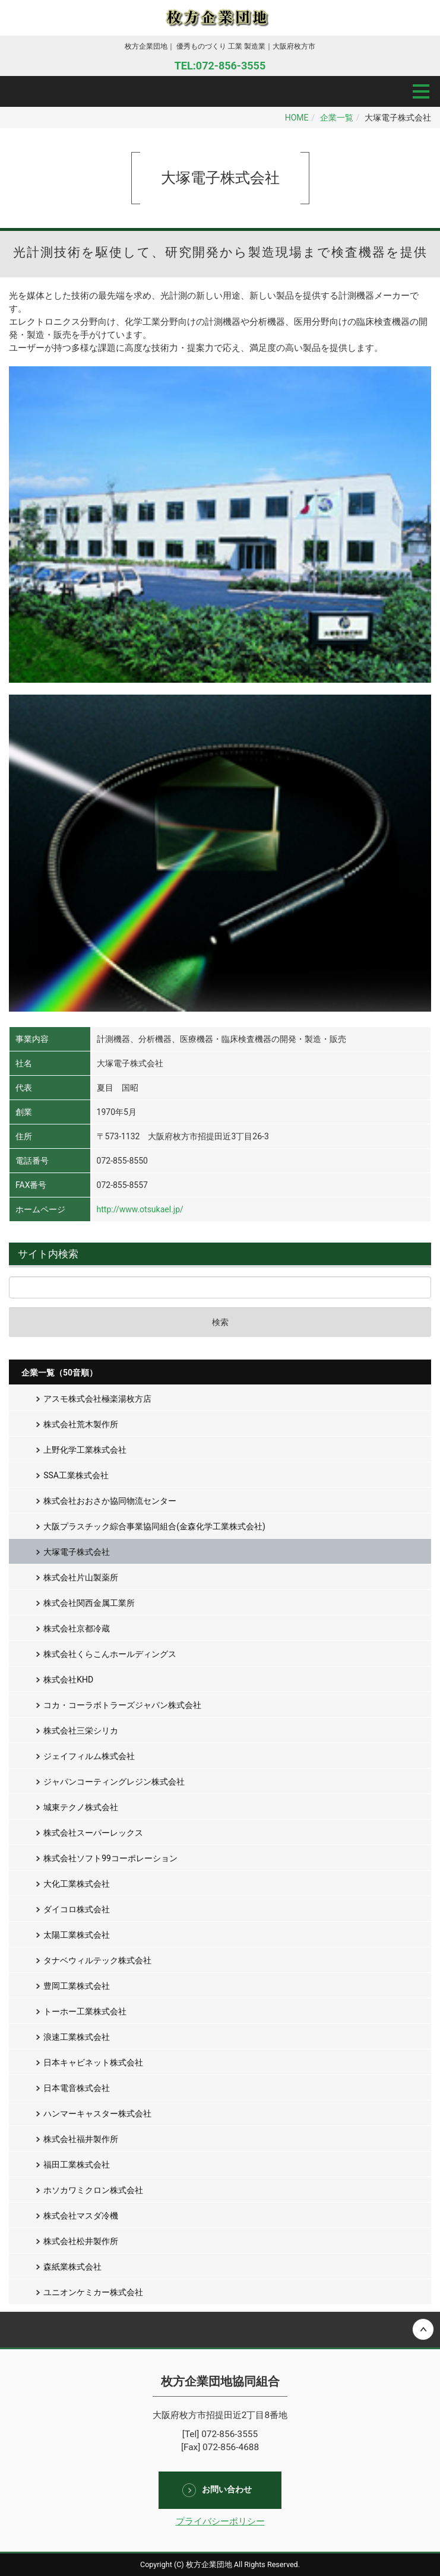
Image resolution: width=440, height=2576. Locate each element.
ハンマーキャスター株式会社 (97, 2113)
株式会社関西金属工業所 (89, 1603)
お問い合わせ (227, 2489)
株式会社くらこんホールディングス (109, 1654)
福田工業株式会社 (76, 2164)
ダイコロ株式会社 (76, 1909)
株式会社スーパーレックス (93, 1832)
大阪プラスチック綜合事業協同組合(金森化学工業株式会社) (154, 1526)
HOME (297, 117)
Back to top (220, 2329)
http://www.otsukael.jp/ (140, 1209)
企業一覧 (336, 117)
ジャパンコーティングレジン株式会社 (114, 1781)
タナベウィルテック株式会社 (97, 1960)
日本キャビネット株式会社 (93, 2062)
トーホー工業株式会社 (84, 2011)
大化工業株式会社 (76, 1884)
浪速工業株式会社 (76, 2037)
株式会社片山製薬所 (80, 1577)
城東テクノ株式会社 (80, 1807)
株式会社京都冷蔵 (76, 1628)
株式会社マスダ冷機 (80, 2215)
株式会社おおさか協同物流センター (109, 1501)
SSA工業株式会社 (76, 1475)
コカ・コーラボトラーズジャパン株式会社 (122, 1705)
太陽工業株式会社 (76, 1935)
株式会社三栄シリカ (80, 1730)
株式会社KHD (68, 1679)
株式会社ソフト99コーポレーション (110, 1858)
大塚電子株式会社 (76, 1552)
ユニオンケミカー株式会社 (93, 2292)
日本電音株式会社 (76, 2088)
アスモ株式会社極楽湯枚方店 (97, 1398)
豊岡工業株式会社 (76, 1986)
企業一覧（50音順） (59, 1372)
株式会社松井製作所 (80, 2241)
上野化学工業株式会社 (84, 1450)
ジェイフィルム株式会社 (89, 1756)
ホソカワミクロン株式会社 (93, 2190)
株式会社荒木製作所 (80, 1424)
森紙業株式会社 (72, 2266)
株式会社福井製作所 (80, 2139)
